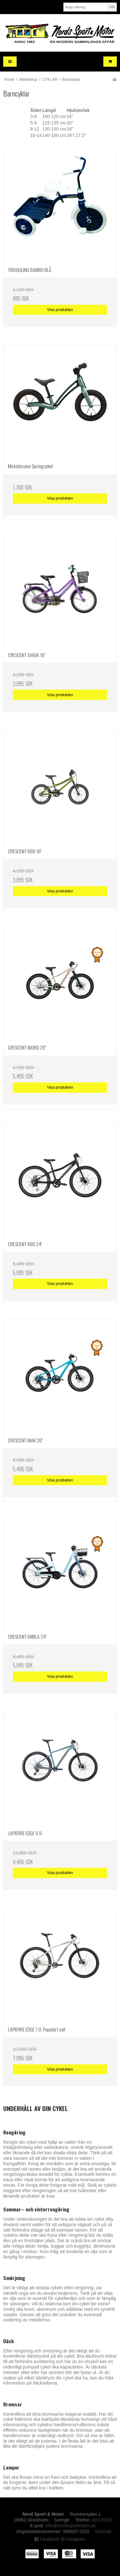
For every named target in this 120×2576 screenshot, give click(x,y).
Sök (112, 7)
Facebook (47, 2539)
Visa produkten (60, 310)
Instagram (72, 2539)
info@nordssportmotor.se (70, 2525)
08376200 (102, 2519)
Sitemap (103, 2531)
